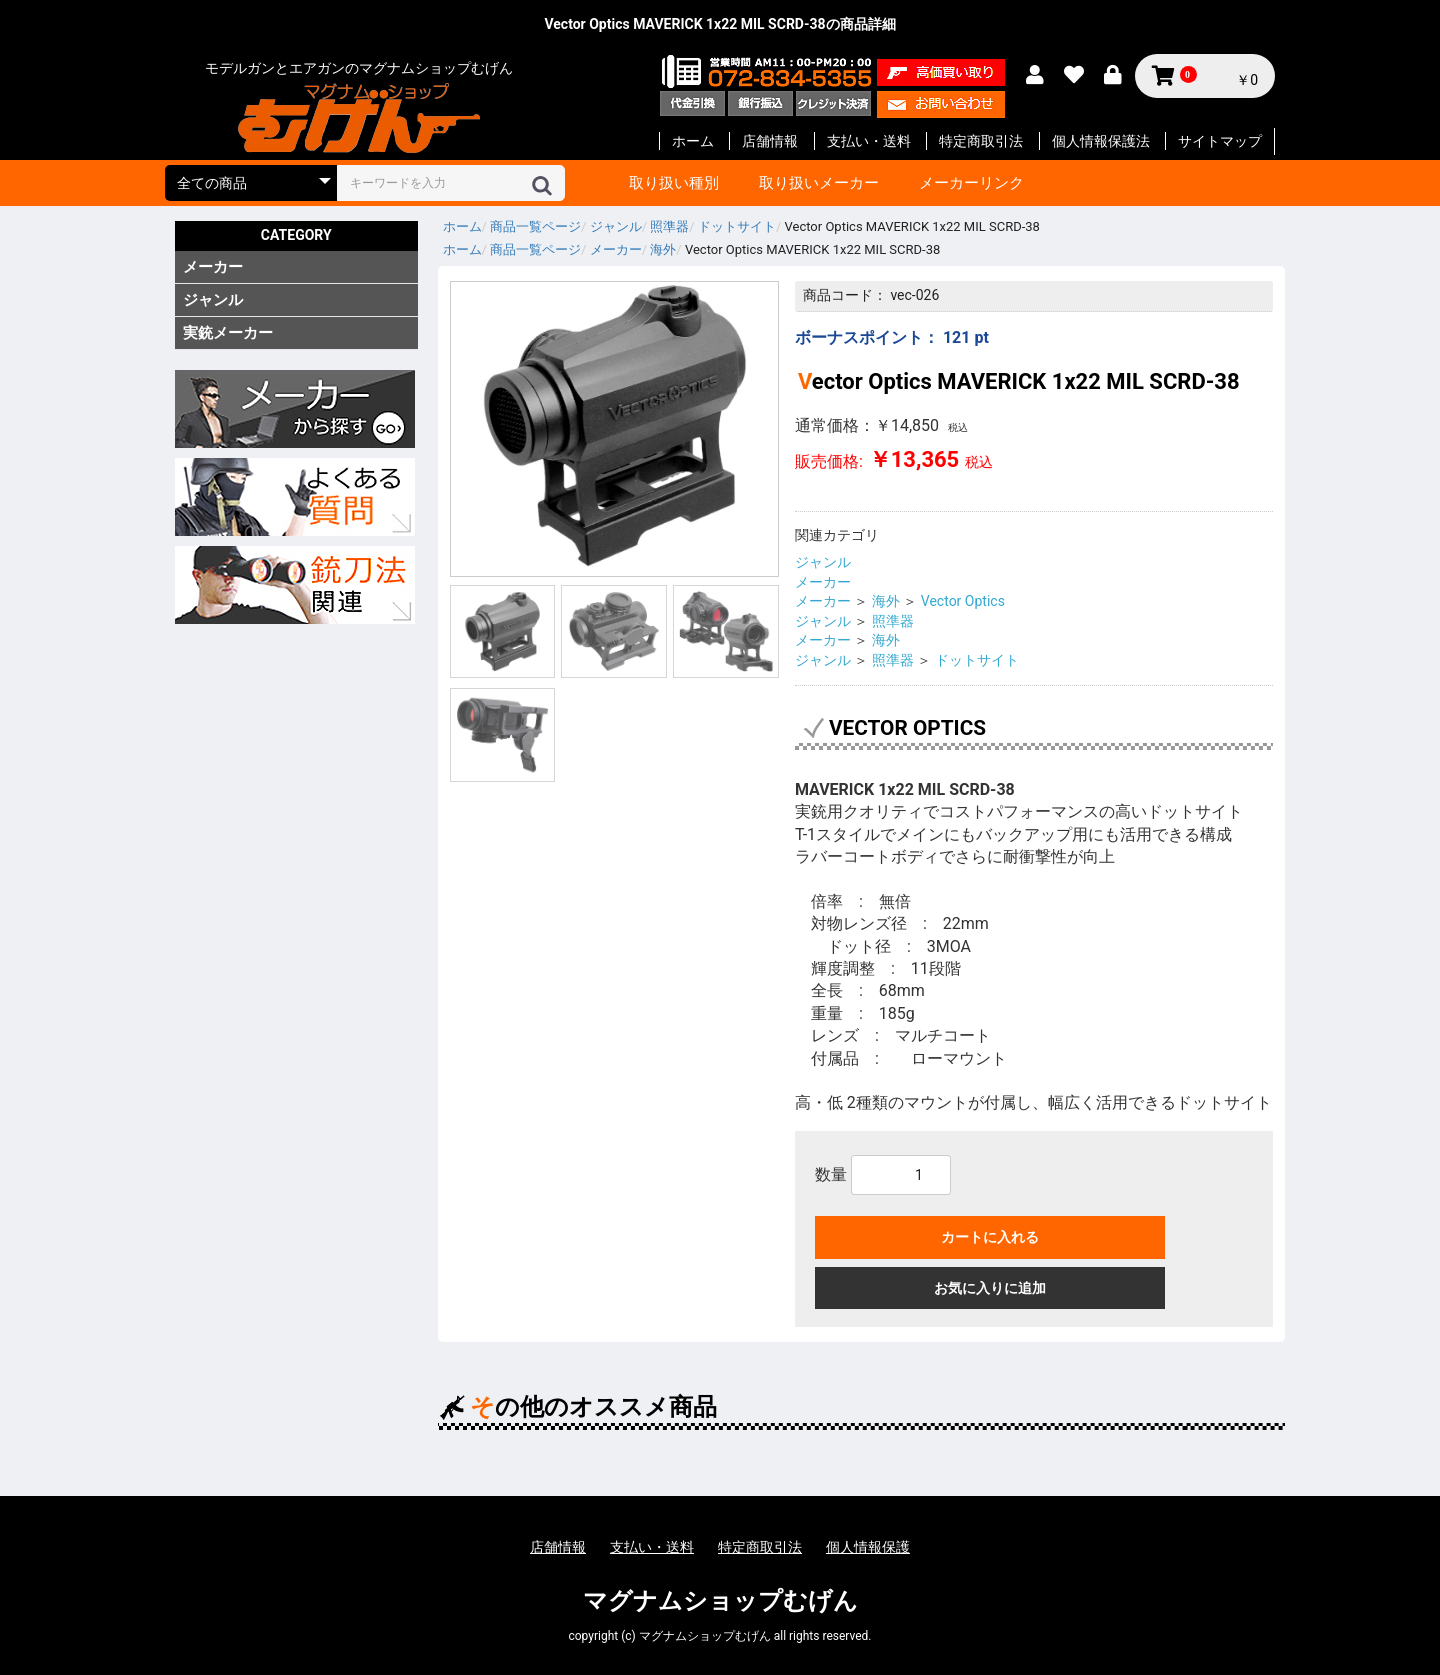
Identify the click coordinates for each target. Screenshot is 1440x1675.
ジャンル (213, 300)
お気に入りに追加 (990, 1288)
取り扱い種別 (674, 183)
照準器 (893, 621)
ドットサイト (977, 660)
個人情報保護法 (1101, 141)
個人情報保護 (868, 1547)
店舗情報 (770, 141)
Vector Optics (963, 601)
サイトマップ (1220, 141)
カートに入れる (990, 1237)
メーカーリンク (971, 183)
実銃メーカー (228, 333)
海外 (886, 601)
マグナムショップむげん (720, 1601)
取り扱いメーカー (819, 183)
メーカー (213, 267)
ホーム (693, 141)
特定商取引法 (981, 141)
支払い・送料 (869, 141)
